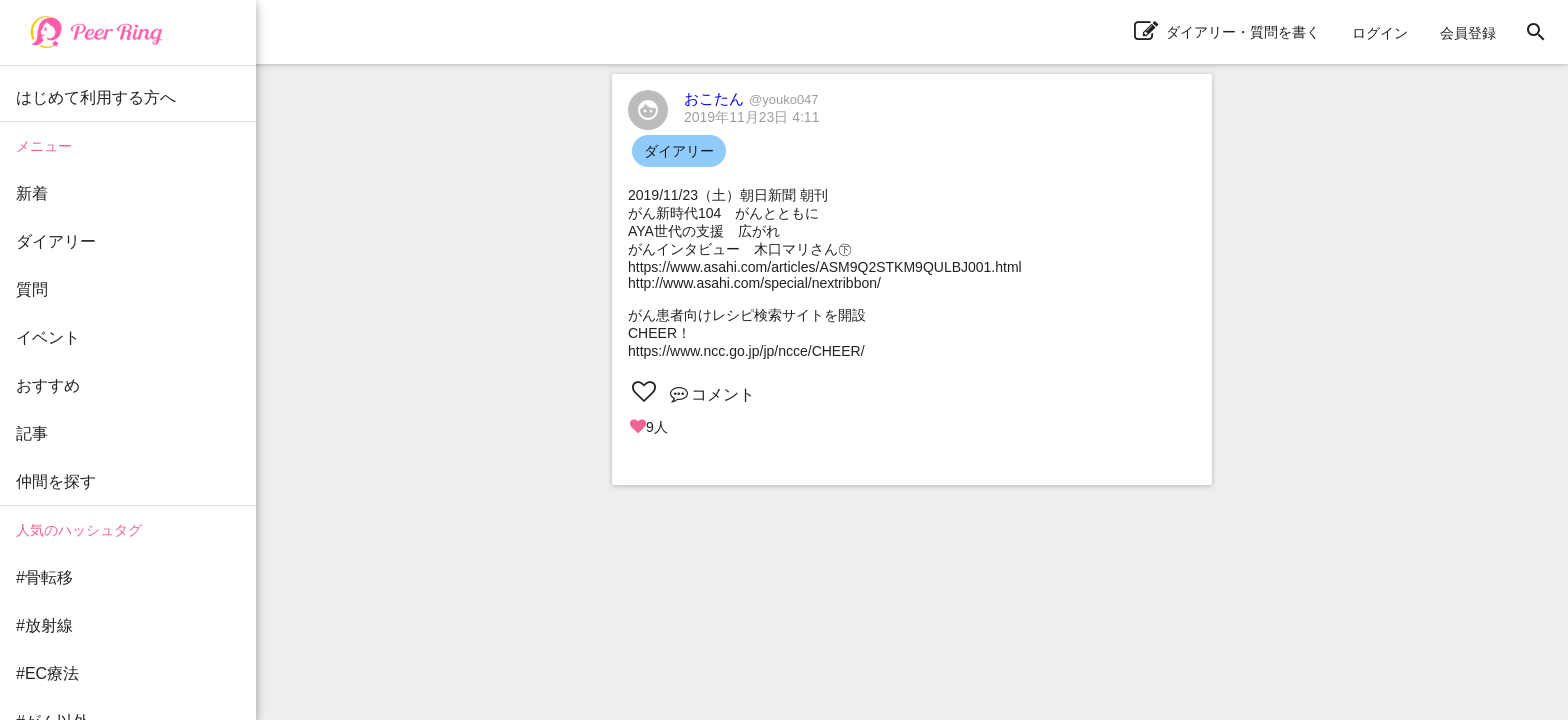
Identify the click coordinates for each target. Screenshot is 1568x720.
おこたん (751, 98)
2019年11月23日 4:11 (751, 117)
